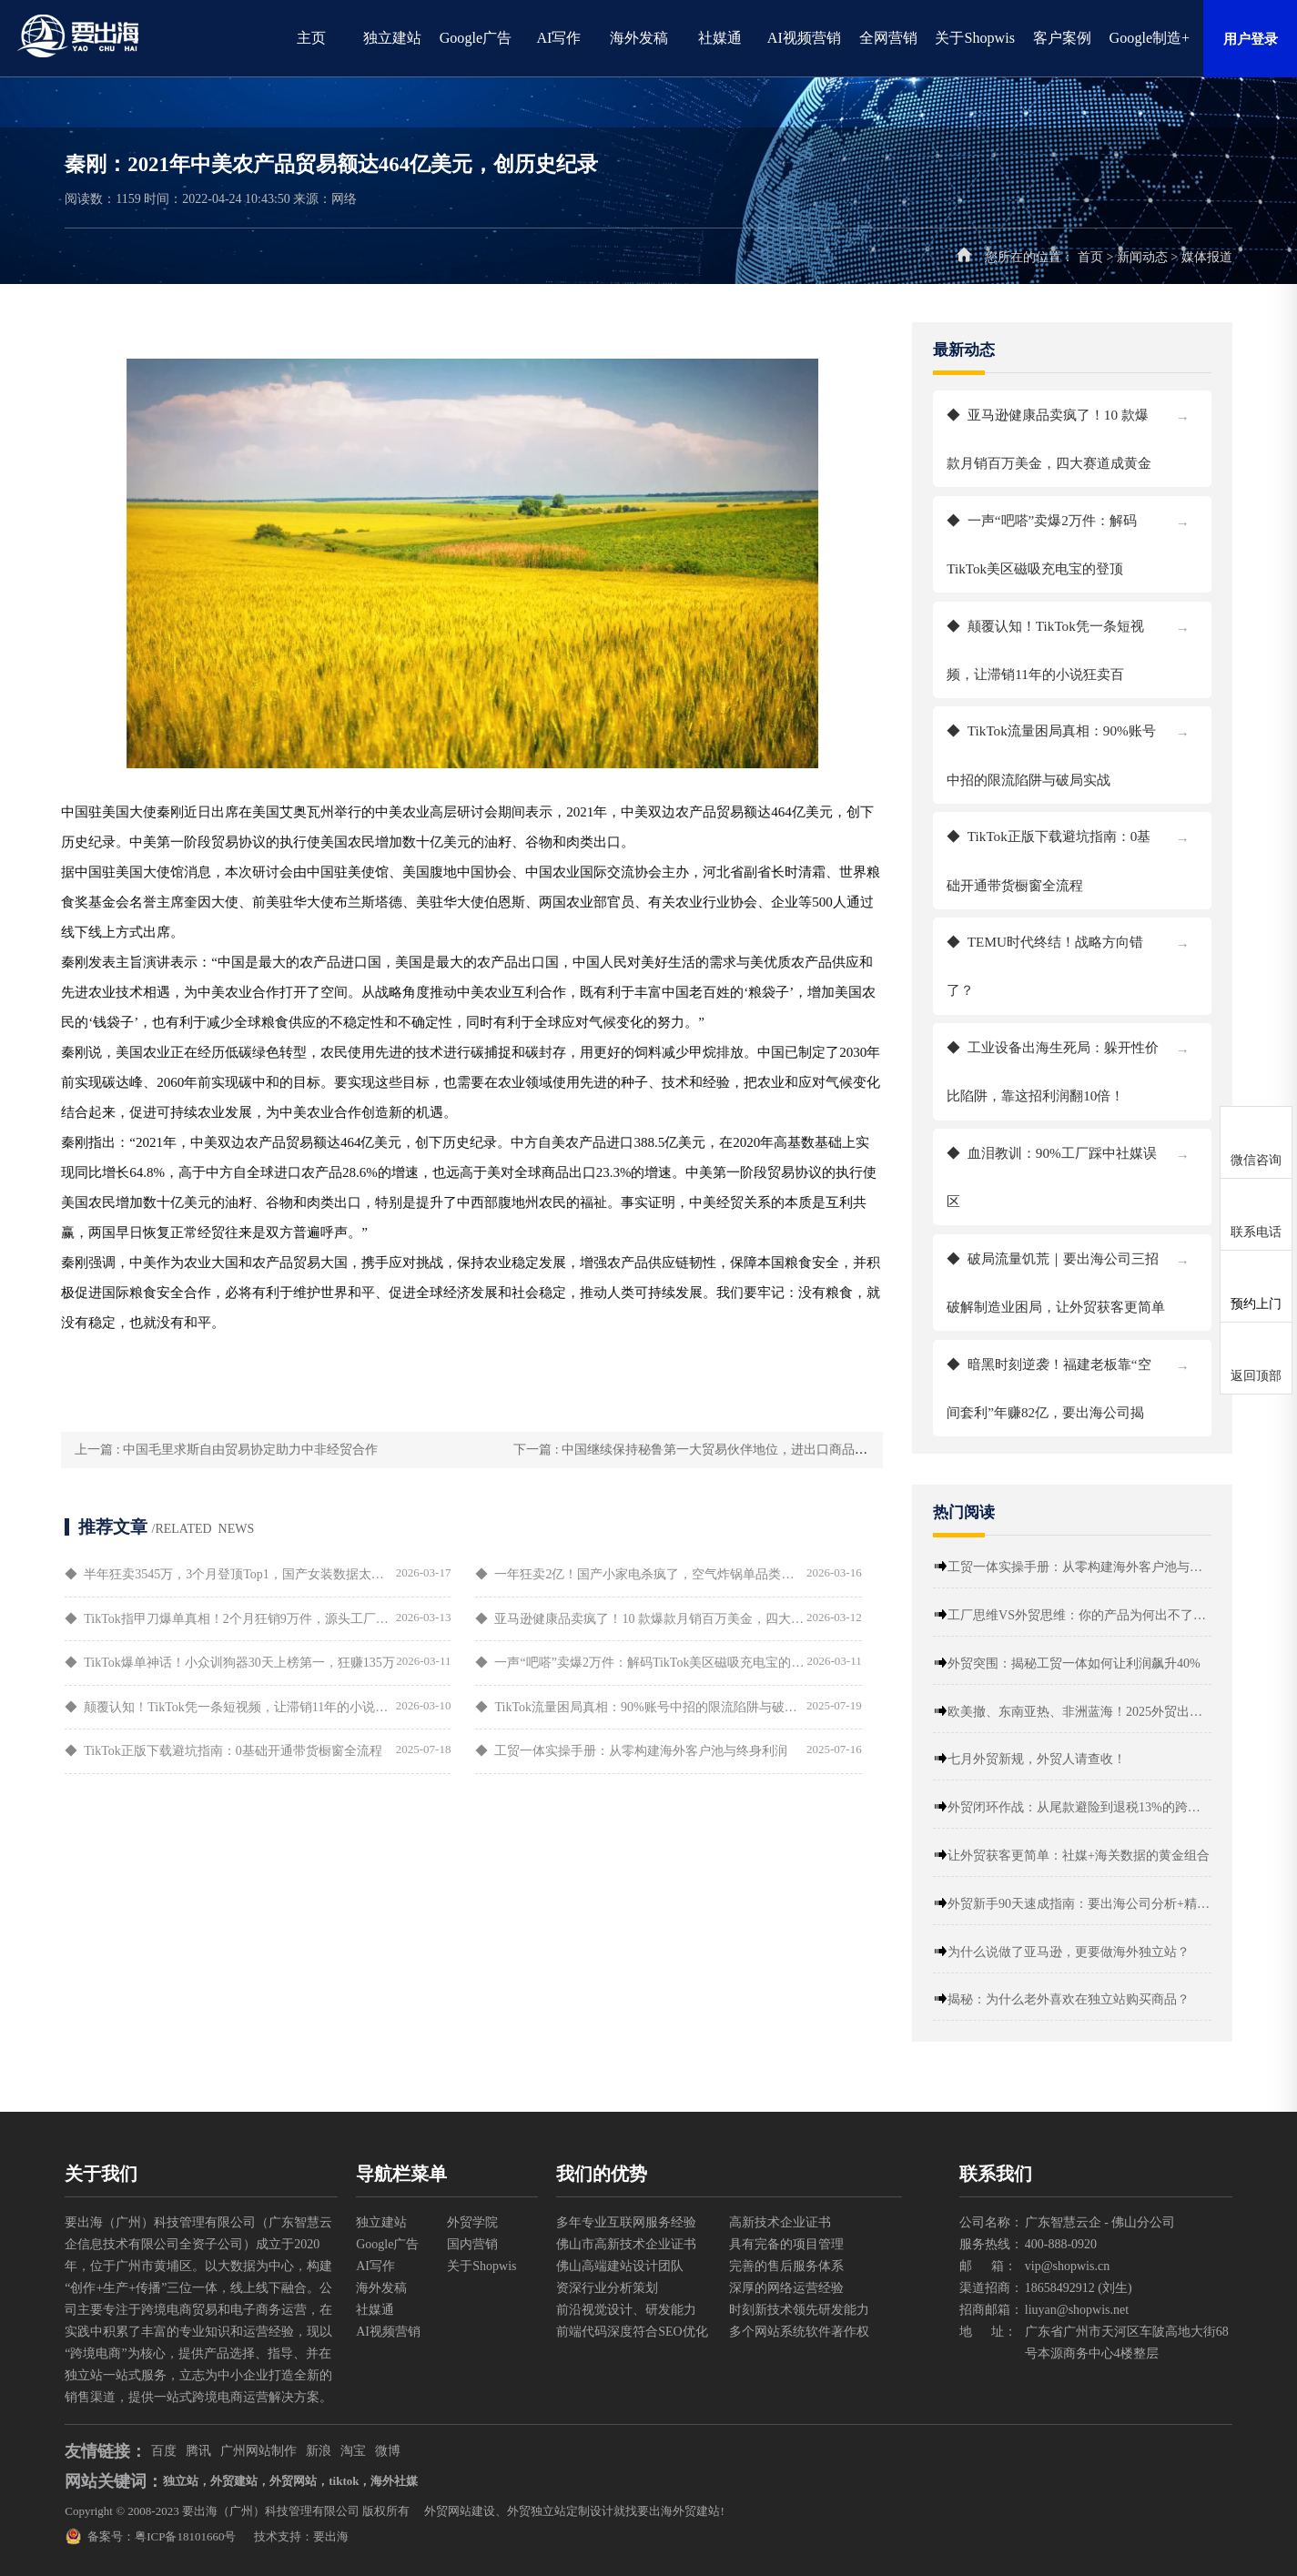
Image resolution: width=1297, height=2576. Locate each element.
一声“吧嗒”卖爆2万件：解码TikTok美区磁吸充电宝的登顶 (1092, 536)
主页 (311, 38)
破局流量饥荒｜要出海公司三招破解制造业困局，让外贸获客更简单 (1092, 1274)
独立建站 (392, 38)
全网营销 (888, 38)
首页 (1090, 257)
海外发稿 (639, 38)
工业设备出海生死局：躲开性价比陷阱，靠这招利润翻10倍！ (1092, 1063)
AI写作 (558, 38)
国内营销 (472, 2244)
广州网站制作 (258, 2451)
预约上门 (1256, 1304)
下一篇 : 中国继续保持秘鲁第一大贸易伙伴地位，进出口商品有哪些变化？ (707, 1449)
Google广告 (476, 38)
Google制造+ (1150, 38)
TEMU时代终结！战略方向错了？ (1092, 958)
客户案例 (1062, 38)
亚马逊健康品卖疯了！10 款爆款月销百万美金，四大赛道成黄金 (1092, 430)
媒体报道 (1206, 257)
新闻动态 (1142, 257)
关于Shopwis (975, 38)
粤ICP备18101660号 (185, 2536)
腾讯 (198, 2451)
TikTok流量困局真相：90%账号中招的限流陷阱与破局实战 (1092, 746)
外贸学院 (472, 2222)
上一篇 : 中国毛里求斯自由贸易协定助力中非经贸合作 (210, 1449)
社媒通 (720, 38)
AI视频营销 (804, 38)
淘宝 (353, 2451)
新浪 (318, 2451)
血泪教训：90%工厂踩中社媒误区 (1092, 1169)
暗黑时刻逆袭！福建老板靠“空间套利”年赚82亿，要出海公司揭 (1092, 1380)
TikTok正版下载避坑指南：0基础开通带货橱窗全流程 (1092, 852)
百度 (164, 2451)
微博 (387, 2451)
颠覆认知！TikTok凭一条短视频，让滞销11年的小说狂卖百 (1092, 642)
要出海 (331, 2536)
